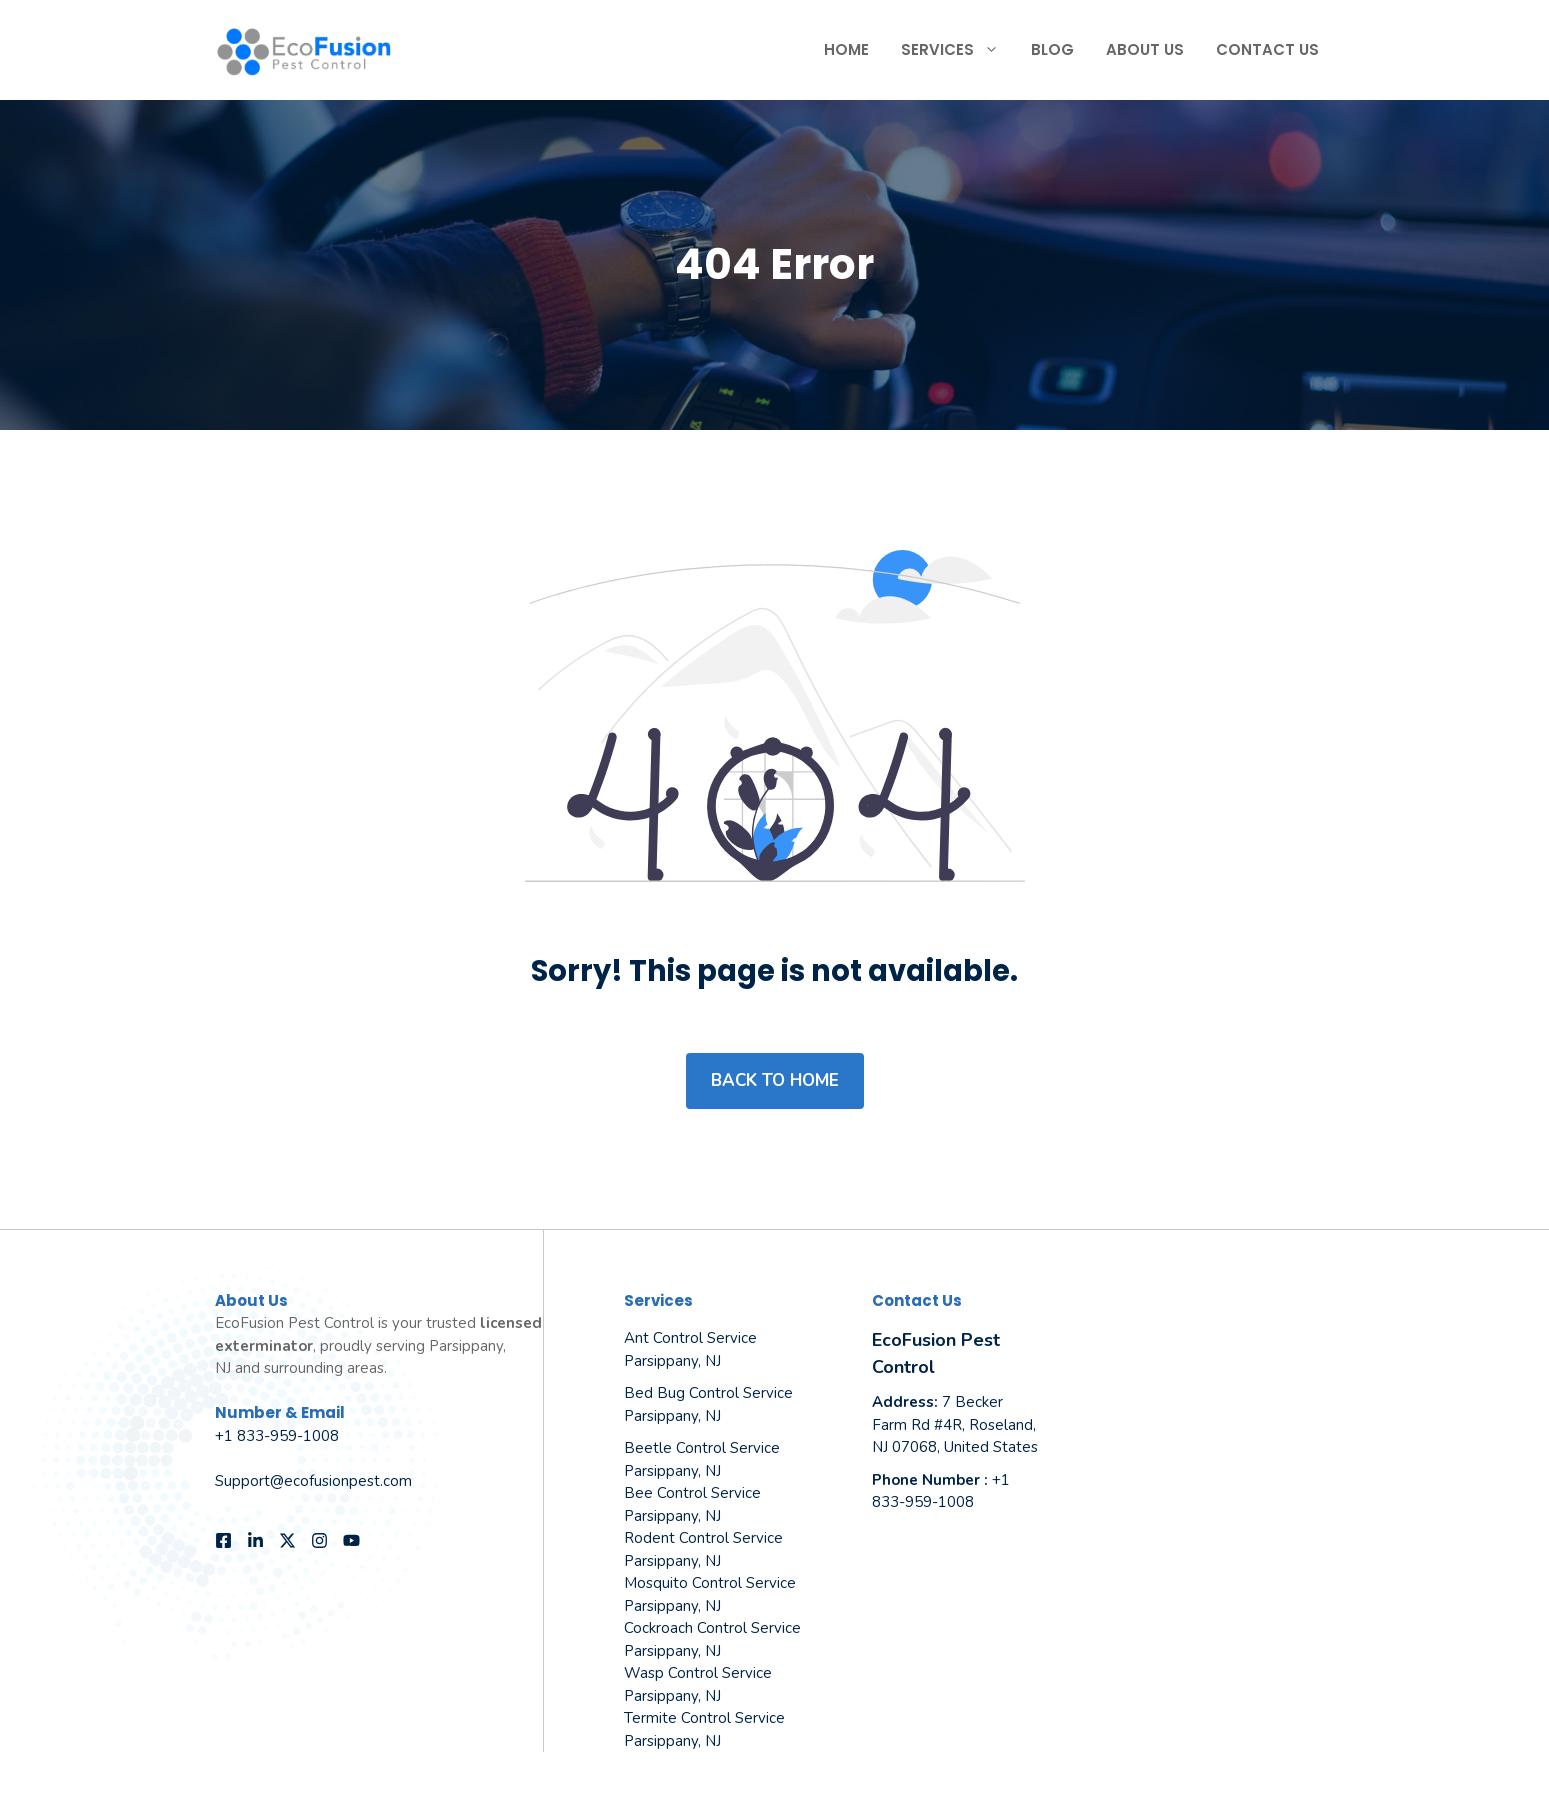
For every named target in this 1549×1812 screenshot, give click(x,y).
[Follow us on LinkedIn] (255, 1540)
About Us (1145, 49)
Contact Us (1267, 49)
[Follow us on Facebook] (223, 1540)
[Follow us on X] (287, 1540)
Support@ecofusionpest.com (313, 1481)
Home (846, 49)
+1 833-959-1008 (277, 1436)
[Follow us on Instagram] (319, 1540)
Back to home (775, 1080)
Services (958, 50)
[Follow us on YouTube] (351, 1540)
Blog (1052, 49)
